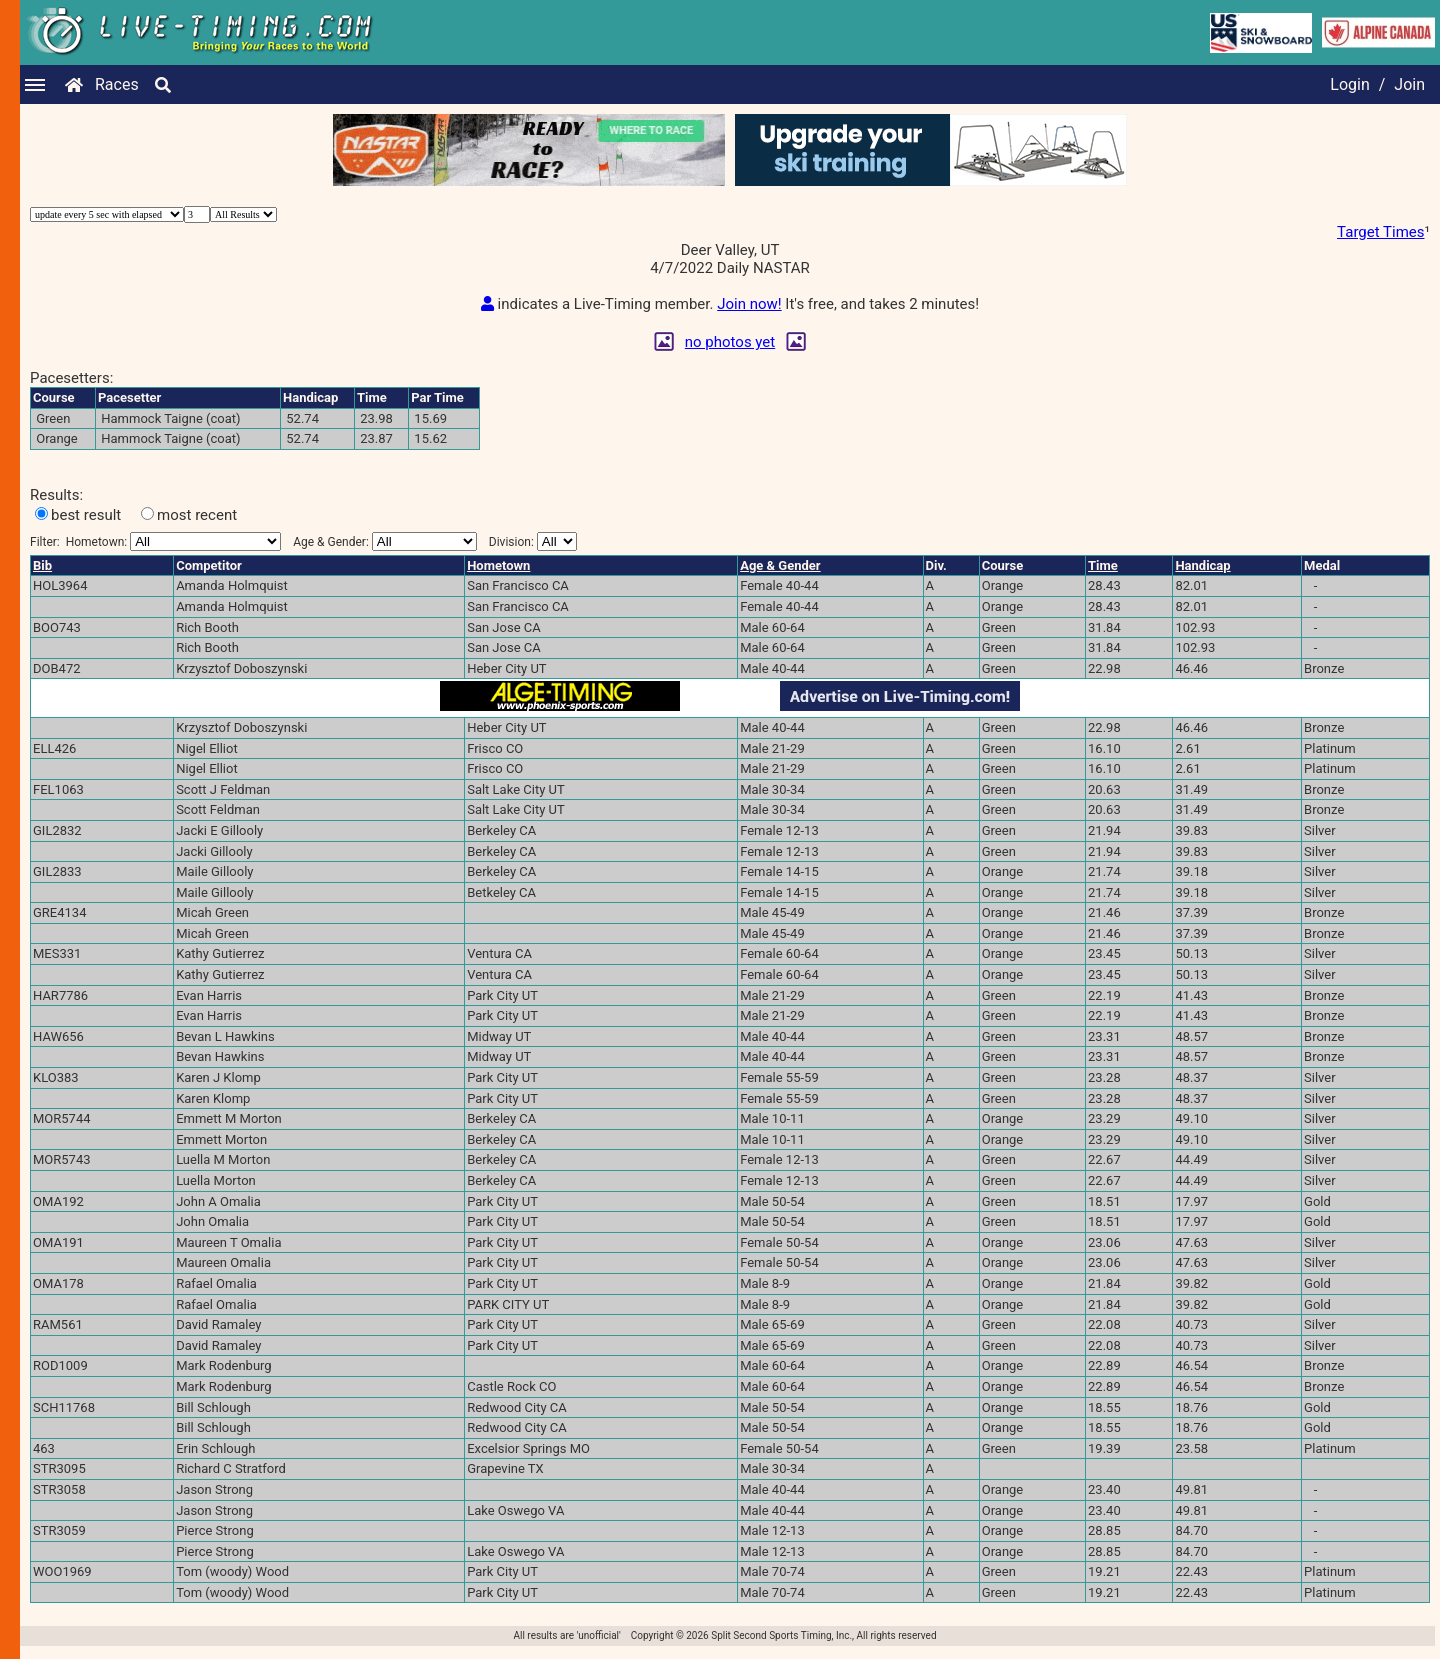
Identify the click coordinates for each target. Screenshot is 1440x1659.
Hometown (498, 573)
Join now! (749, 312)
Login (1349, 84)
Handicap (1202, 573)
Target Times (1380, 232)
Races (117, 84)
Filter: (155, 549)
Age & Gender (780, 573)
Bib (42, 573)
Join (1409, 84)
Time (1103, 573)
